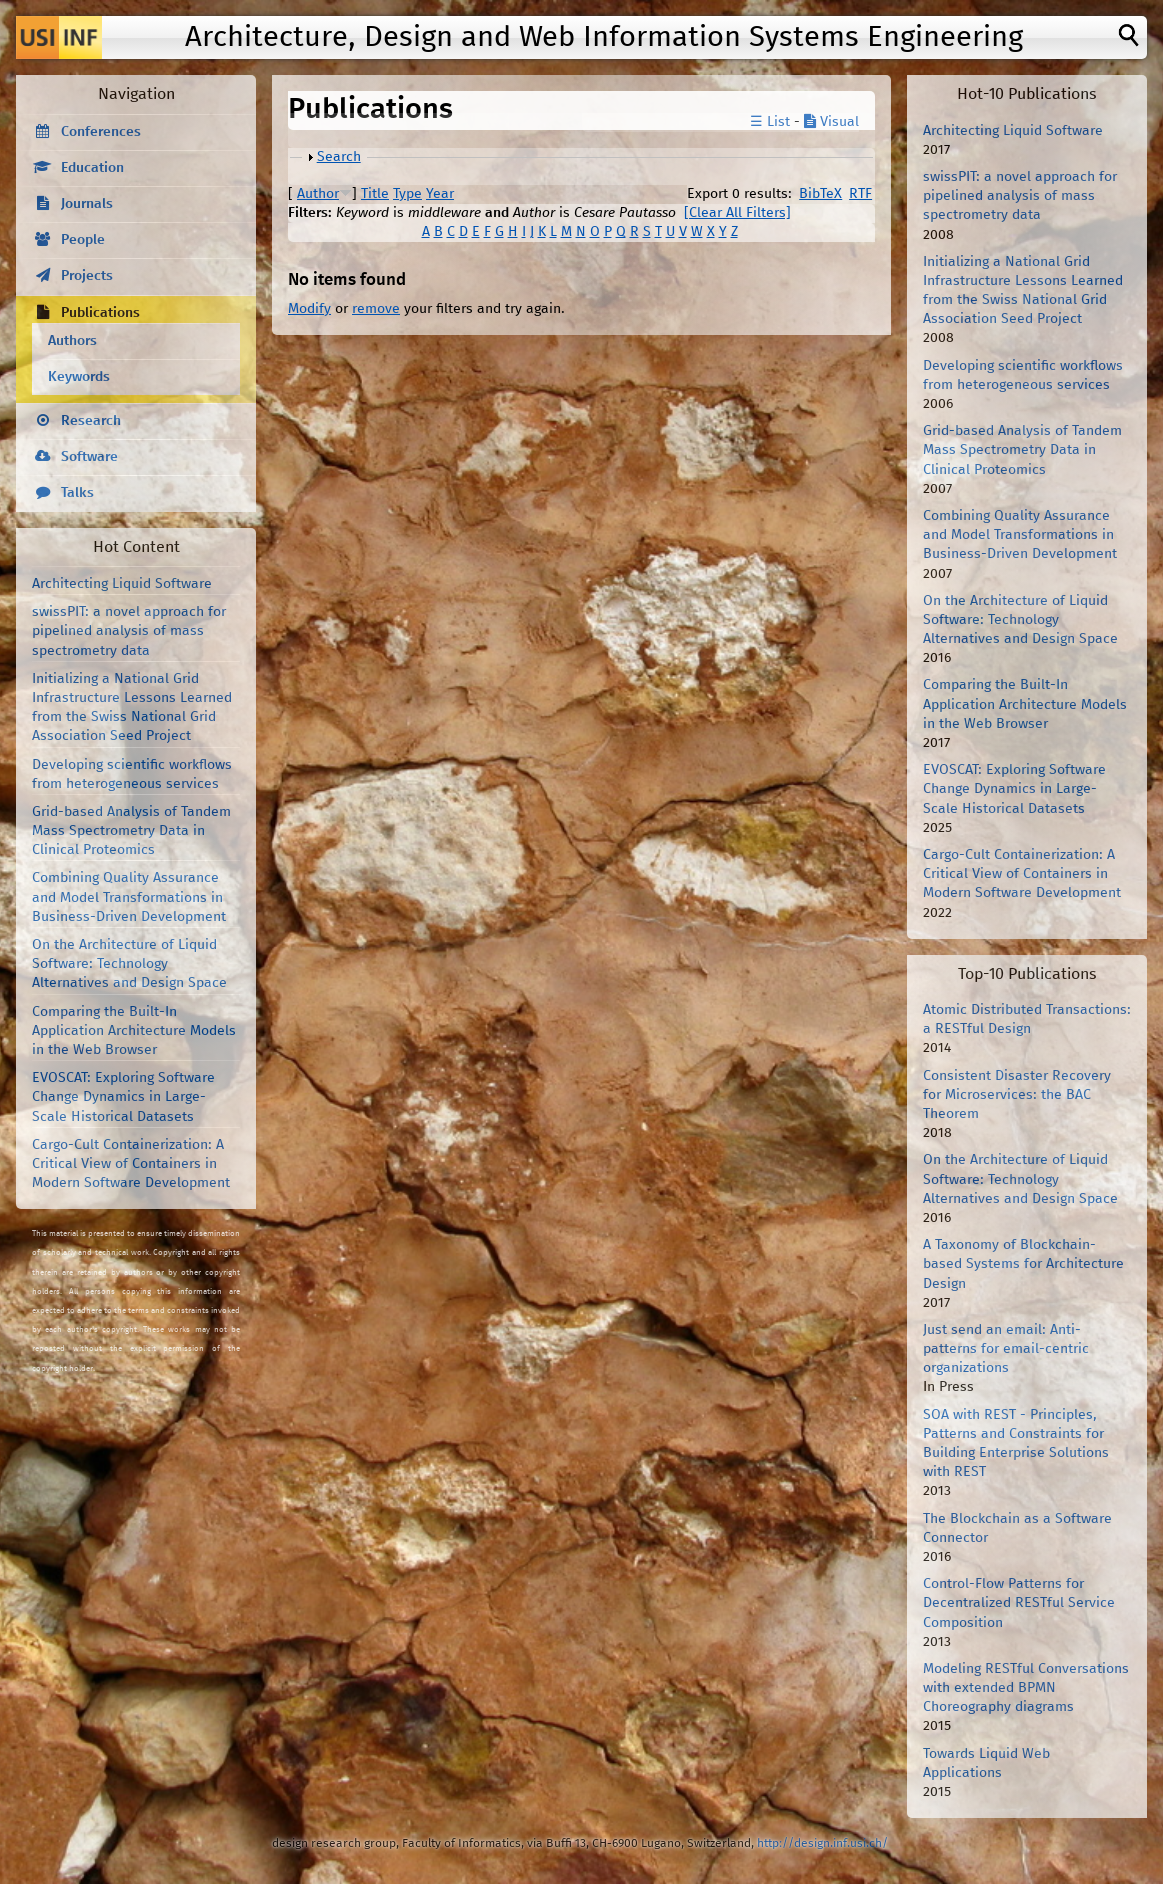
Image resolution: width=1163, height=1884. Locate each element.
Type (407, 194)
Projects (87, 276)
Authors (72, 341)
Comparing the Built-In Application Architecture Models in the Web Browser (134, 1031)
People (83, 240)
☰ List (770, 122)
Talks (77, 493)
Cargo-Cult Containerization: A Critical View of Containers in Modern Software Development (131, 1164)
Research (91, 421)
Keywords (79, 377)
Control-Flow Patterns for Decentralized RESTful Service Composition (1019, 1603)
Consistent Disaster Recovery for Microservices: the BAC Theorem (1017, 1095)
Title (375, 194)
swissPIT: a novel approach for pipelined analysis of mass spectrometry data (129, 631)
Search (339, 157)
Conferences (101, 132)
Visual (831, 122)
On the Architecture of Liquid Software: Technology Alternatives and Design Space (129, 964)
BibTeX (820, 194)
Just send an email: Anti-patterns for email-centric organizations (1006, 1349)
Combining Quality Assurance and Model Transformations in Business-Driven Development (129, 897)
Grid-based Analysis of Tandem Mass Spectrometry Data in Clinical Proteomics (131, 831)
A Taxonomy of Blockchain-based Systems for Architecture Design (1023, 1264)
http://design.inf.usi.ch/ (822, 1843)
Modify (309, 309)
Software (89, 457)
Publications (100, 313)
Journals (87, 204)
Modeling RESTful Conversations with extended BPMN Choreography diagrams (1026, 1688)
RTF (860, 194)
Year (440, 194)
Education (92, 168)
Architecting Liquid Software (122, 584)
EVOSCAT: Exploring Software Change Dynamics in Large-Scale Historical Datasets (123, 1097)
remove (376, 309)
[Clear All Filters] (737, 213)
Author (318, 194)
